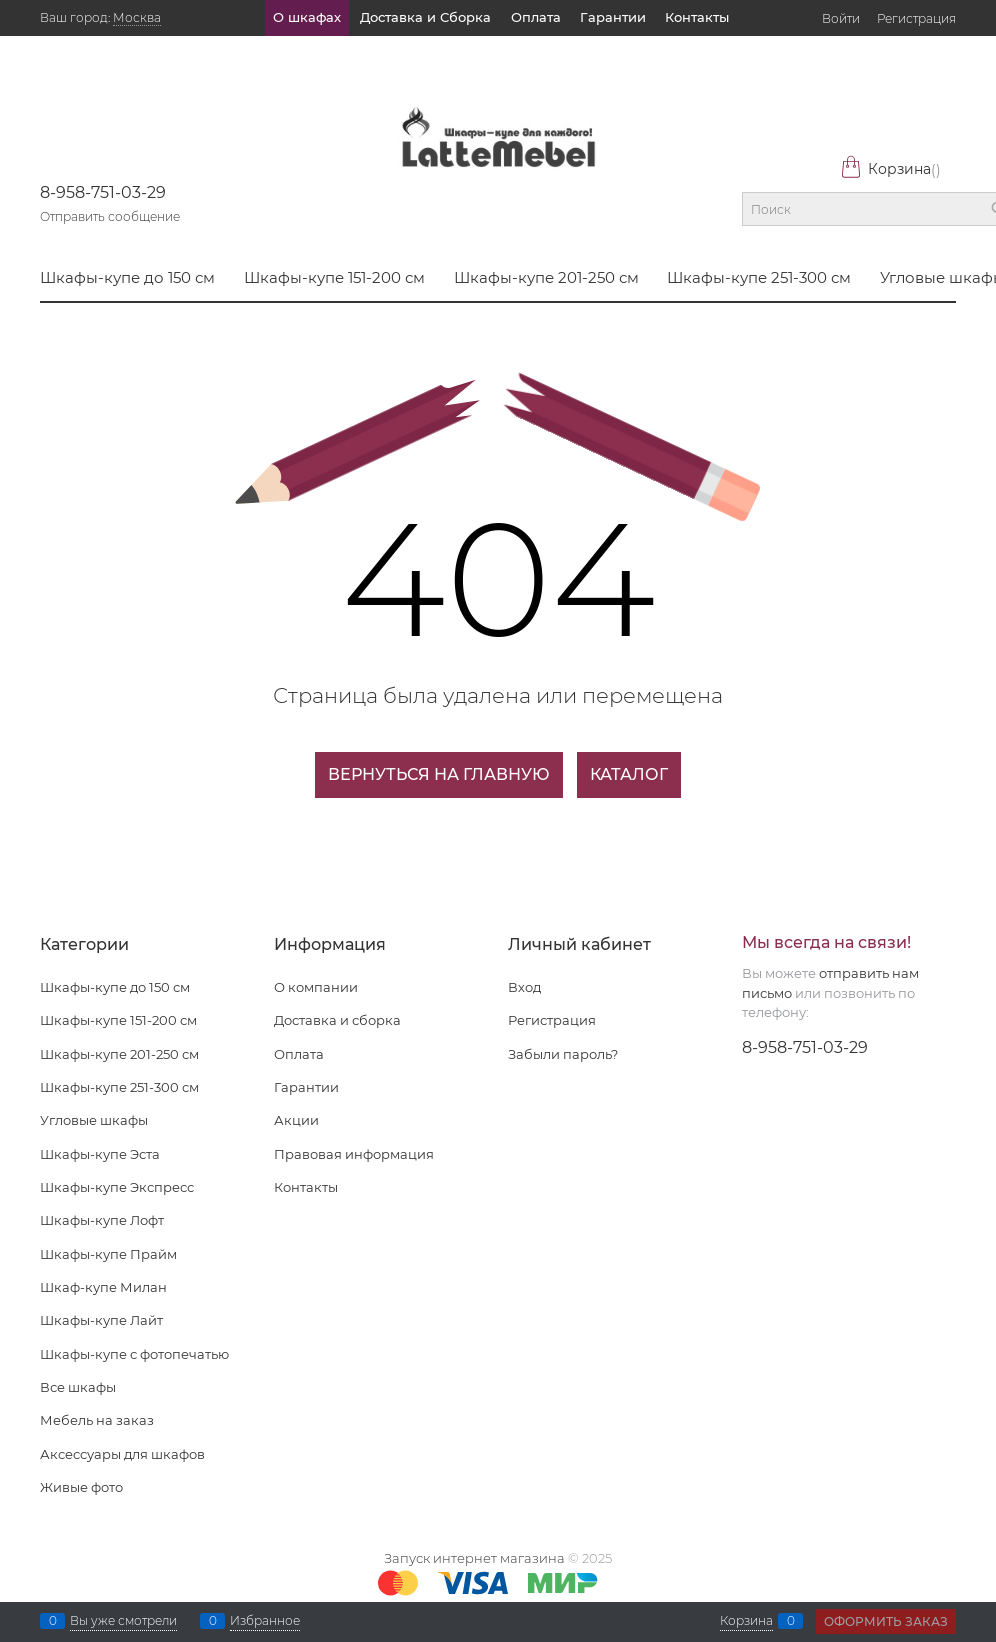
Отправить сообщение (110, 216)
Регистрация (916, 18)
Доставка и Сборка (425, 17)
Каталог (629, 774)
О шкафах (307, 17)
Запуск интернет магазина (474, 1558)
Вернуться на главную (439, 774)
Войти (841, 18)
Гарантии (613, 17)
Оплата (536, 17)
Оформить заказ (886, 1621)
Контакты (697, 17)
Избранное (265, 1621)
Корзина (890, 169)
